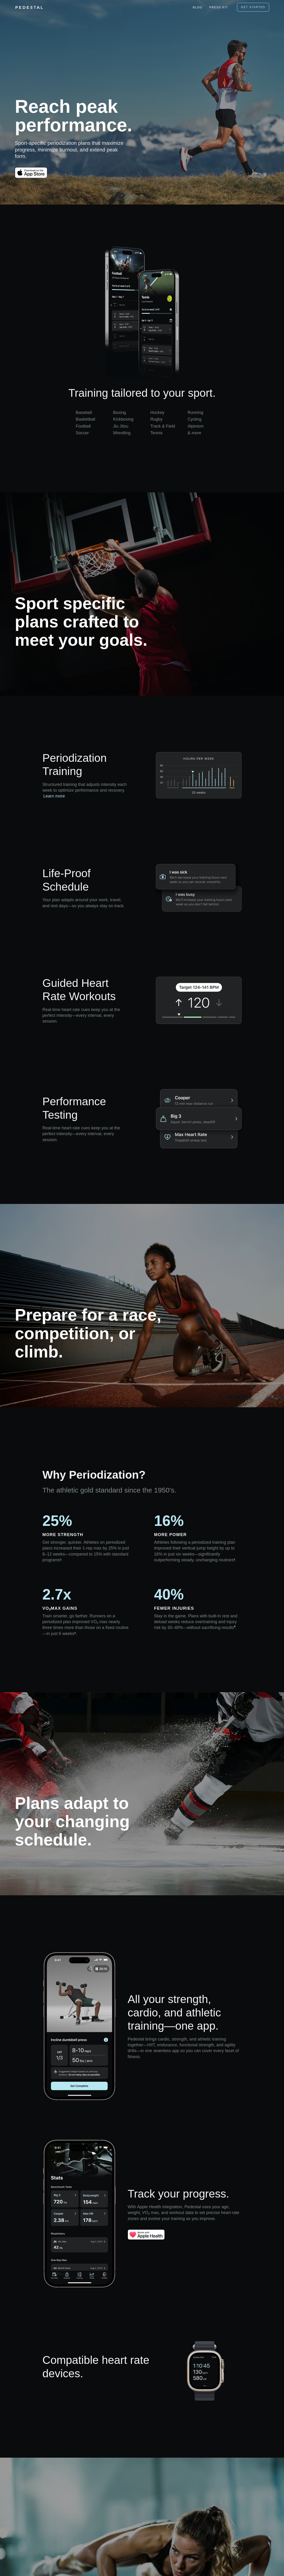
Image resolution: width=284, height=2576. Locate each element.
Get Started (253, 7)
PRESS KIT (218, 7)
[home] (29, 7)
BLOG (197, 7)
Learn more (54, 796)
